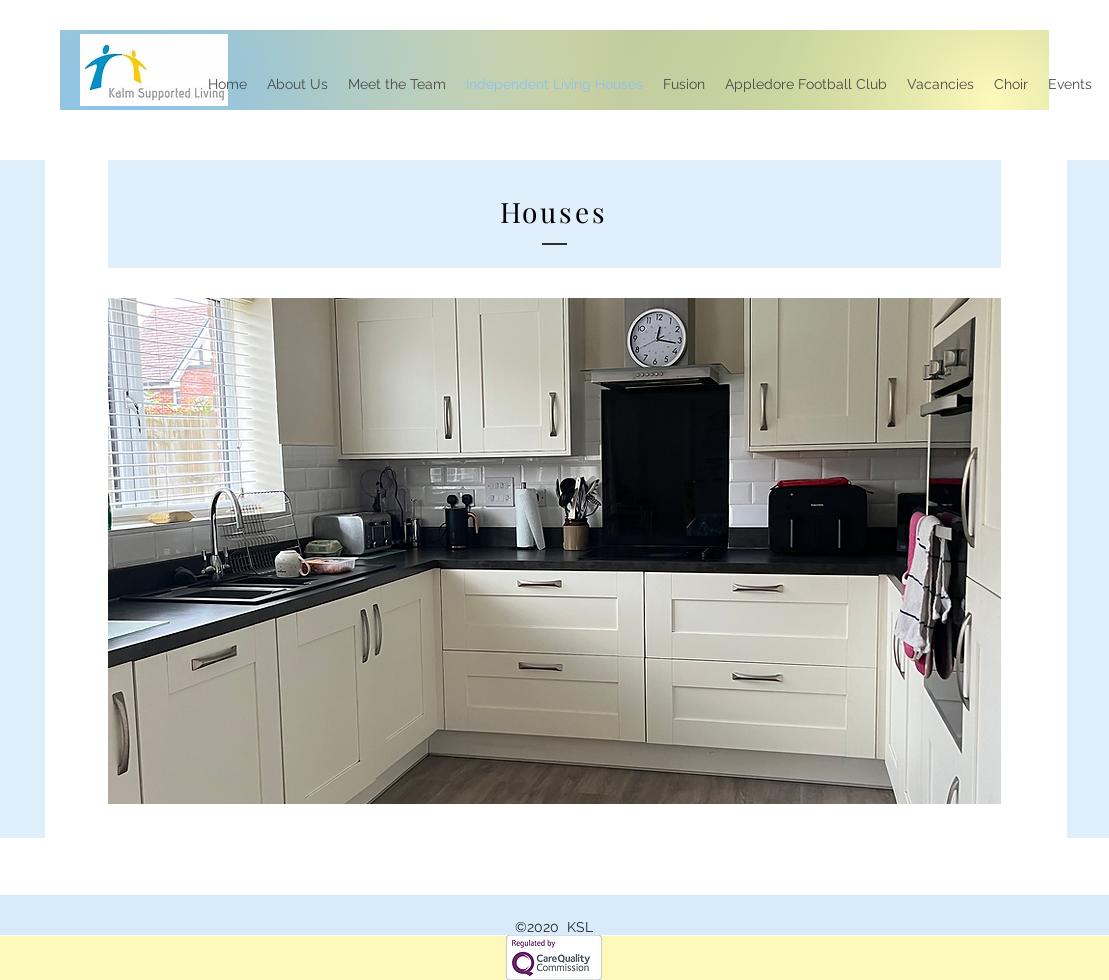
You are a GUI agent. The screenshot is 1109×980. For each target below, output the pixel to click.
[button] (554, 551)
